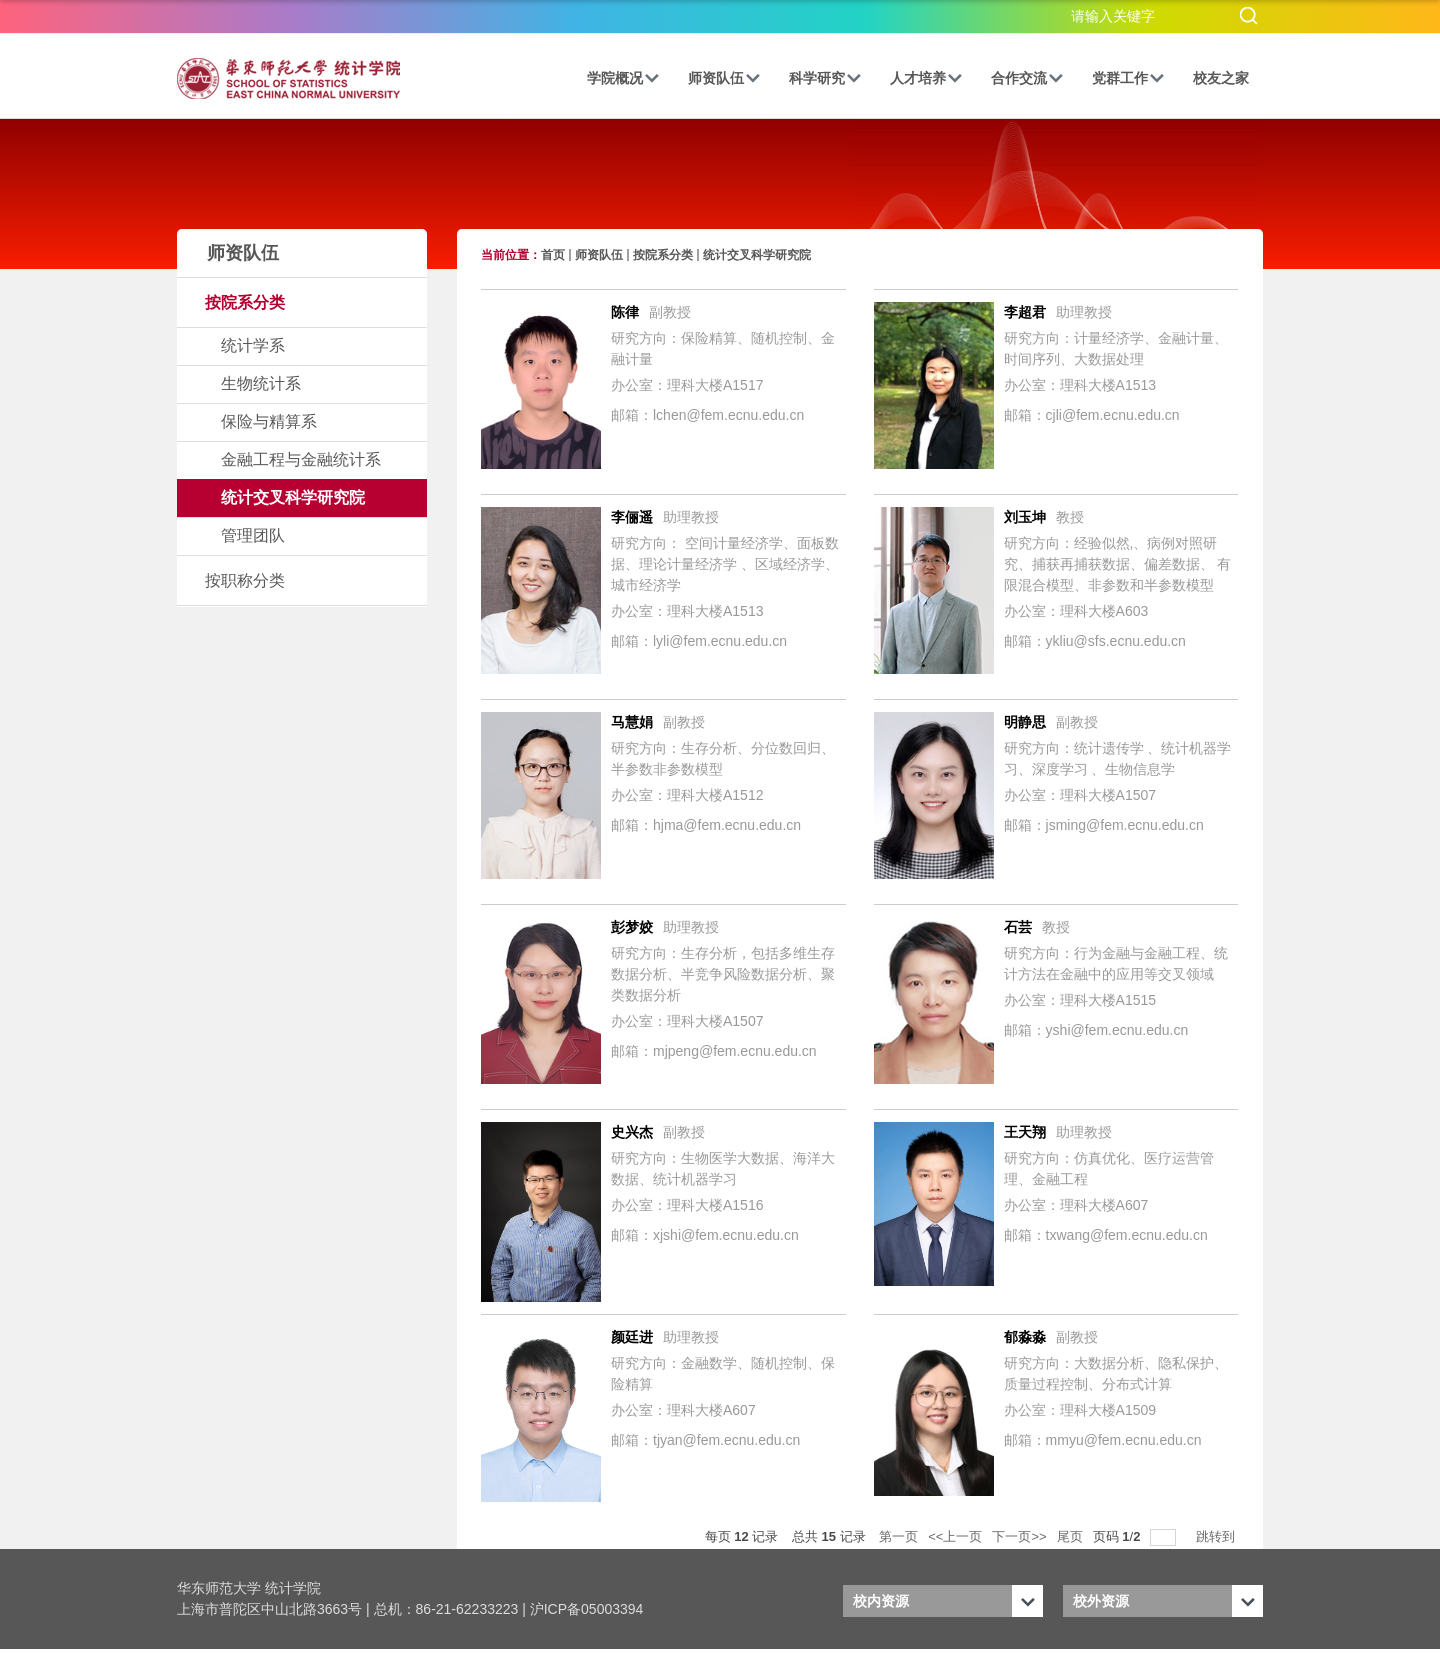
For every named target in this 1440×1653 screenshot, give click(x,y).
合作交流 (1027, 78)
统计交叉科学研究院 (757, 255)
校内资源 (881, 1601)
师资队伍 (724, 78)
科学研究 (825, 78)
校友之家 (1221, 78)
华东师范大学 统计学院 (249, 1588)
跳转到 (1217, 1536)
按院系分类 (663, 255)
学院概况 (623, 78)
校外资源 (1101, 1601)
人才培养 (926, 78)
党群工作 (1128, 78)
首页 (553, 255)
